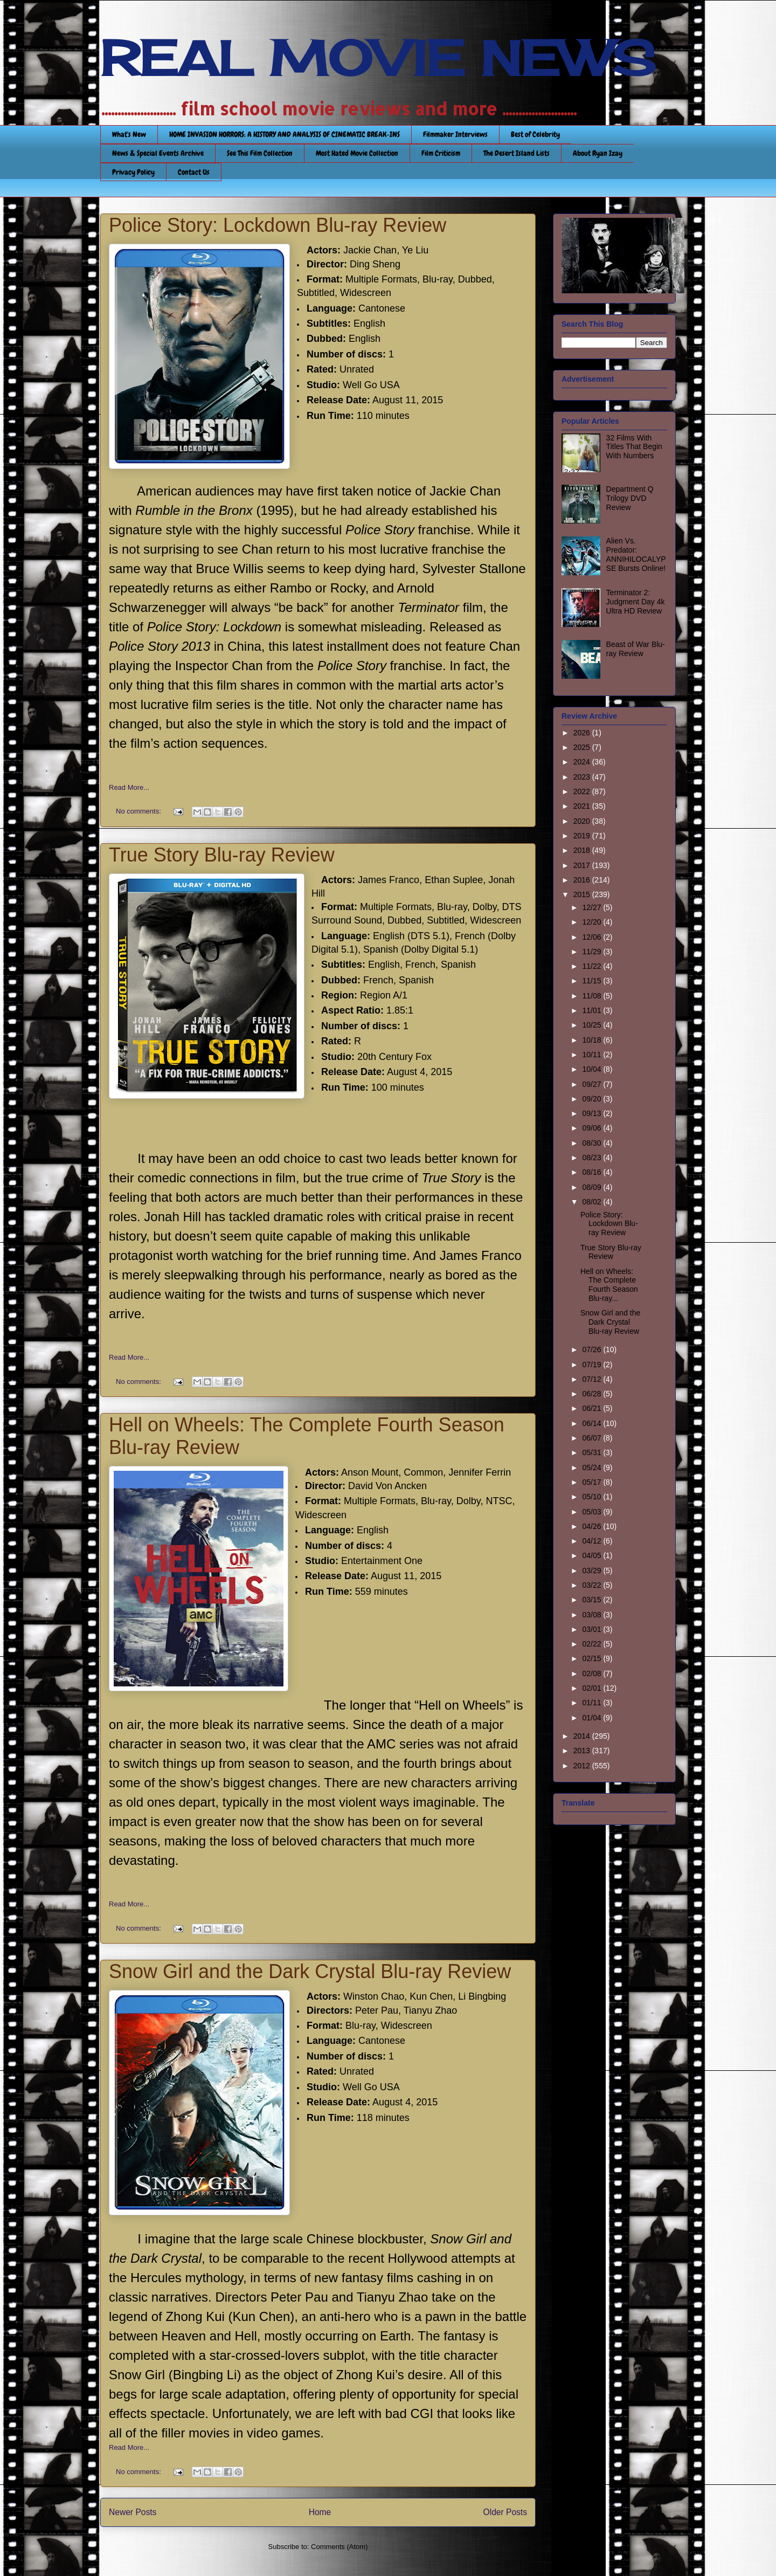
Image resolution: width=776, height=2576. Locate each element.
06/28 (592, 1393)
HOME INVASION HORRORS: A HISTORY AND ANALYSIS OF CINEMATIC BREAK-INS (284, 134)
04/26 (592, 1526)
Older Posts (505, 2512)
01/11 (592, 1702)
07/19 (592, 1364)
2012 (582, 1765)
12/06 (592, 937)
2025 (582, 747)
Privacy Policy (133, 172)
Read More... (129, 787)
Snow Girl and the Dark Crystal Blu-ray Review (310, 1971)
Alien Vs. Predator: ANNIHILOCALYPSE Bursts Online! (636, 554)
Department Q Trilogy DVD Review (630, 498)
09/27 (592, 1084)
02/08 (592, 1673)
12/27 (592, 907)
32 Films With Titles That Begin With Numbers (634, 446)
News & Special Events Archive (158, 153)
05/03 (592, 1511)
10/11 (592, 1054)
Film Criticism (440, 153)
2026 (582, 732)
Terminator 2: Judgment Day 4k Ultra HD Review (635, 601)
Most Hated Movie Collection (357, 153)
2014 (582, 1736)
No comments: (139, 811)
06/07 (592, 1438)
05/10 (592, 1496)
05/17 (592, 1482)
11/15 (592, 980)
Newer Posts (132, 2512)
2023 (582, 777)
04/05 (592, 1555)
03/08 (592, 1614)
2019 (582, 835)
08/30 (592, 1143)
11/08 (592, 995)
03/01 (592, 1629)
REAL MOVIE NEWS (377, 58)
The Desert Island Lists (516, 153)
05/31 (592, 1452)
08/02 (592, 1201)
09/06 (592, 1128)
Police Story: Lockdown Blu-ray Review (277, 225)
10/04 (592, 1069)
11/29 (592, 951)
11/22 (592, 966)
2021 (582, 806)
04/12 (592, 1541)
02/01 (592, 1688)
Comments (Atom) (339, 2547)
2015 (582, 894)
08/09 (592, 1187)
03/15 (592, 1599)
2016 (582, 880)
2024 (582, 761)
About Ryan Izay (597, 153)
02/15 (592, 1658)
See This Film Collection (260, 153)
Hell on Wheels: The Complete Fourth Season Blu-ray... (609, 1285)
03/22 (592, 1585)
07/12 (592, 1379)
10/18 (592, 1040)
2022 (582, 791)
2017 (582, 865)
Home (320, 2512)
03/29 (592, 1570)
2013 (582, 1750)
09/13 (592, 1113)
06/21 (592, 1408)
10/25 (592, 1025)
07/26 (592, 1349)
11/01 (592, 1010)
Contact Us (194, 172)
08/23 (592, 1157)
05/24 (592, 1467)
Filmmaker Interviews (455, 134)
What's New (129, 134)
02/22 (592, 1644)
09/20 (592, 1098)
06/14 (592, 1423)
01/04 (592, 1717)
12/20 (592, 922)
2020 (582, 821)
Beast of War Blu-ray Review (635, 649)
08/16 (592, 1172)
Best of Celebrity (535, 134)
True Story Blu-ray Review (222, 855)
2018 (582, 850)
